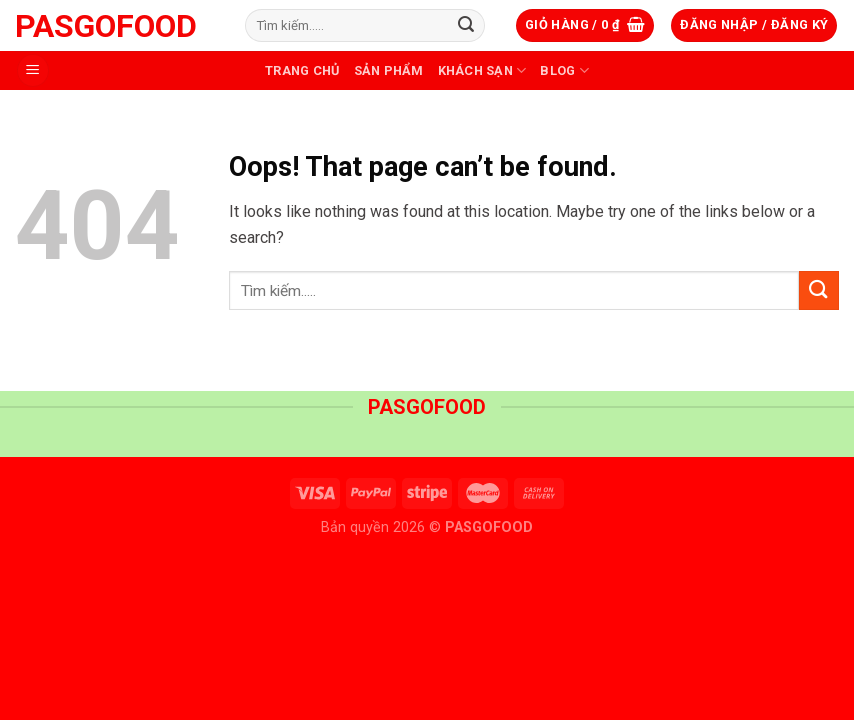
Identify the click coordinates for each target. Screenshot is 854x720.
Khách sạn (482, 70)
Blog (564, 70)
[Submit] (466, 26)
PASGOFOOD (106, 26)
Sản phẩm (389, 70)
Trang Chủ (302, 70)
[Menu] (33, 70)
